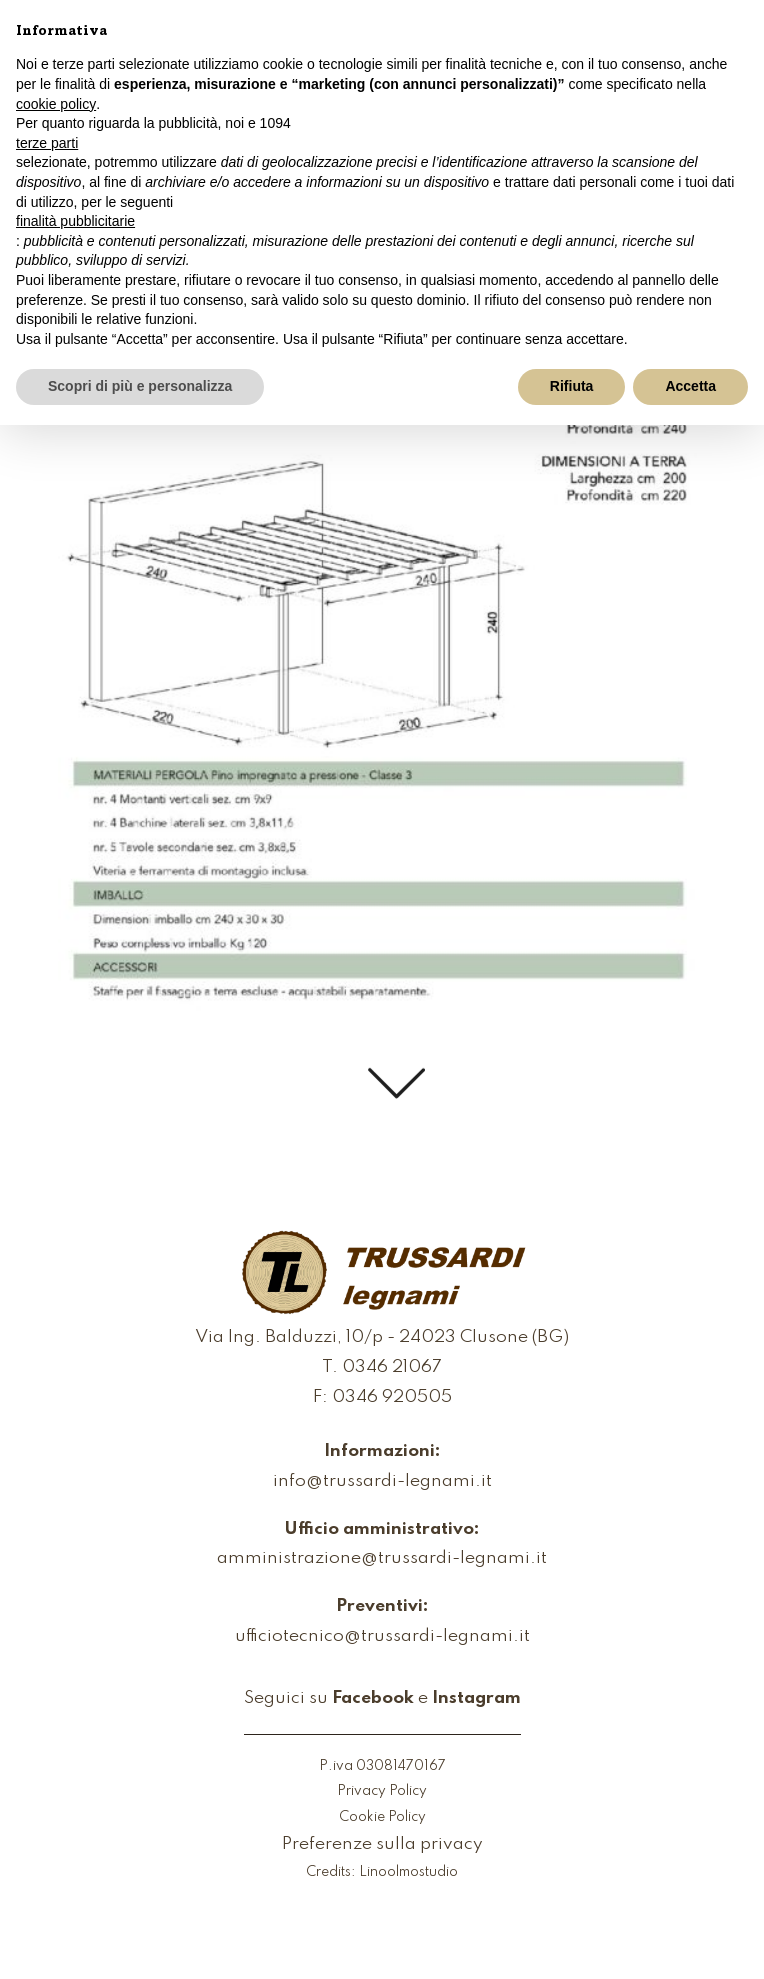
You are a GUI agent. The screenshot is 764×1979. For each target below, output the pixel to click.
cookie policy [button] (56, 104)
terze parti (47, 143)
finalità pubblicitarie (75, 221)
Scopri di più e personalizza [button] (140, 386)
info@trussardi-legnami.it (382, 1482)
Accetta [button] (690, 386)
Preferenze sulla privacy (382, 1845)
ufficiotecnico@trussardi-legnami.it (382, 1637)
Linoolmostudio (408, 1872)
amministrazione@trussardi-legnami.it (382, 1559)
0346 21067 (392, 1368)
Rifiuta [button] (572, 386)
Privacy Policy (382, 1791)
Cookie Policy (382, 1817)
